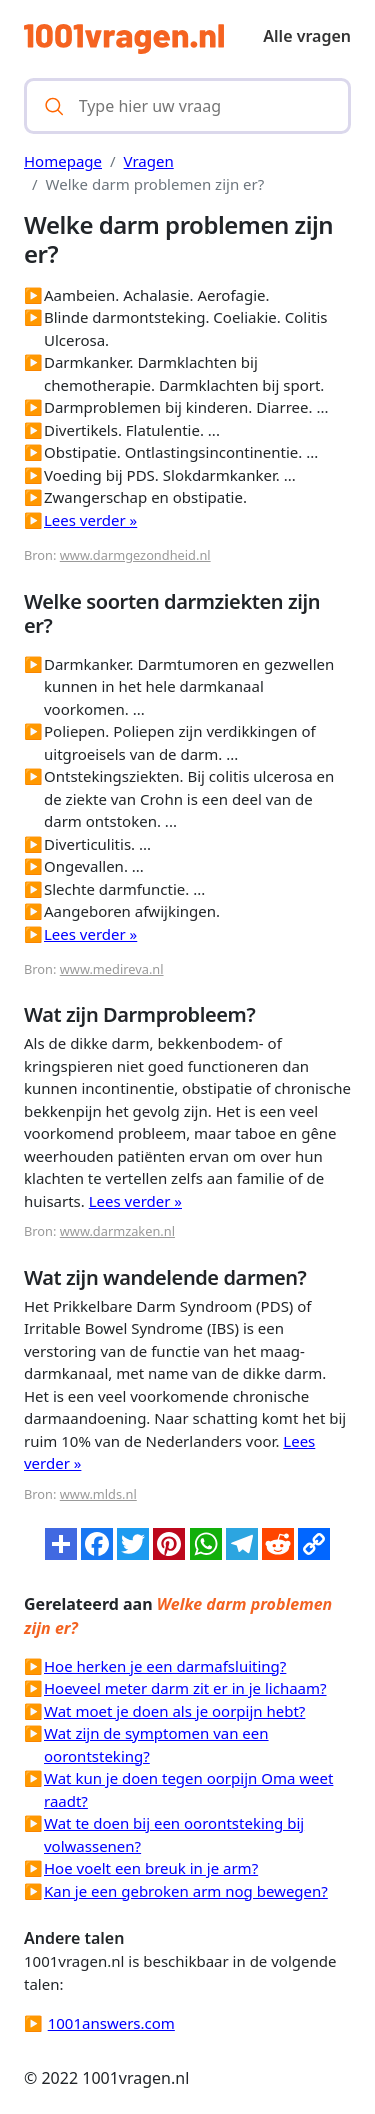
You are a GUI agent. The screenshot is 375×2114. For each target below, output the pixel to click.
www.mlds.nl (98, 1494)
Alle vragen (307, 36)
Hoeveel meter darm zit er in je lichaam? (185, 1688)
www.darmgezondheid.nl (135, 555)
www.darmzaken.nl (117, 1231)
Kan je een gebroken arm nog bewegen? (186, 1891)
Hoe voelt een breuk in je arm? (151, 1868)
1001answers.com (111, 2023)
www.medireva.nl (112, 969)
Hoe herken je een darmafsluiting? (165, 1666)
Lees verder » (90, 520)
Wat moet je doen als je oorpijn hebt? (174, 1711)
